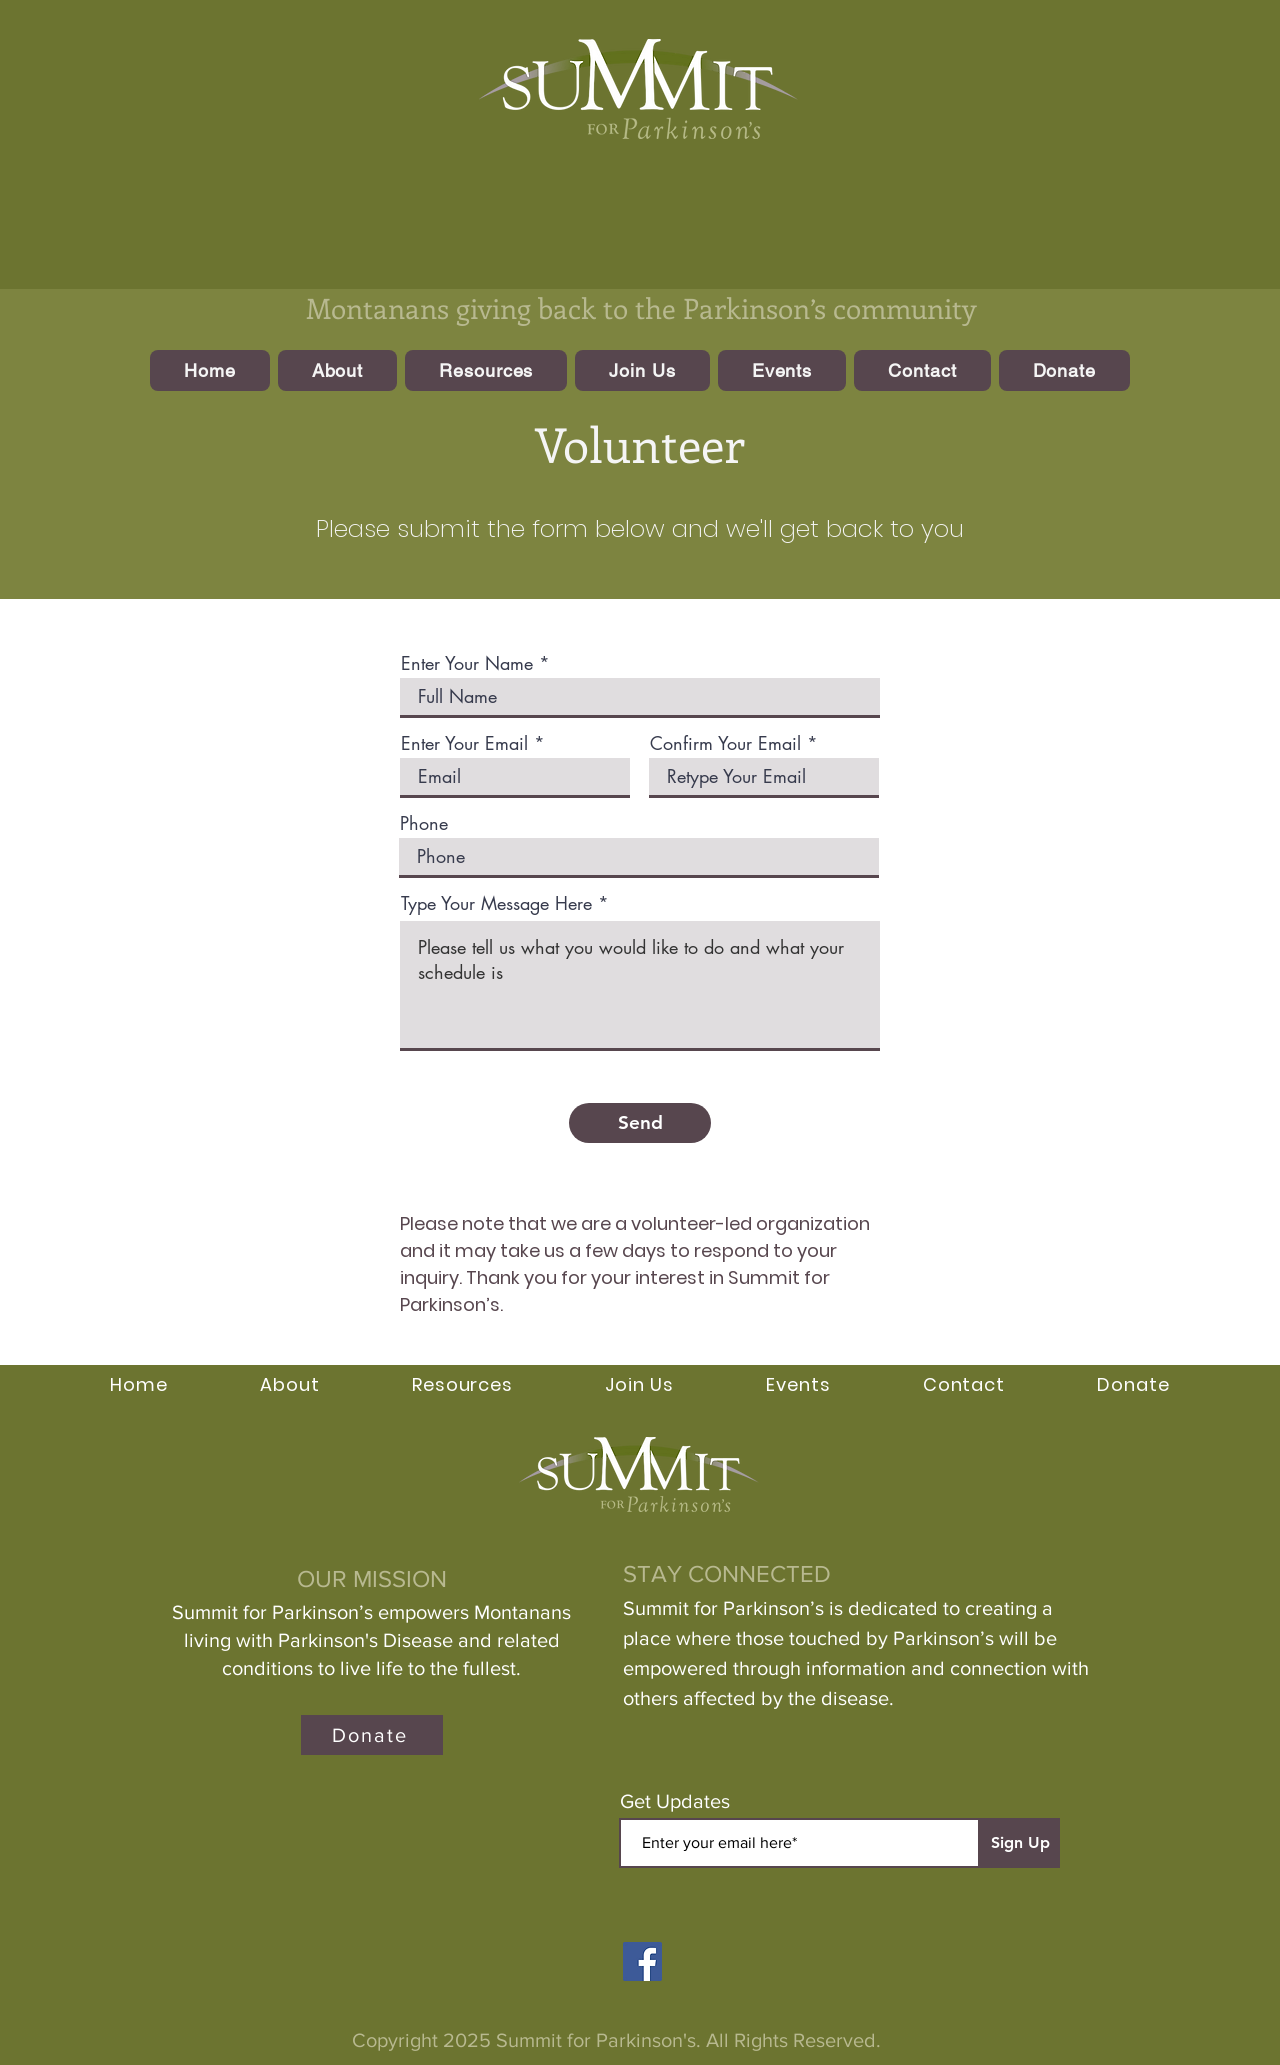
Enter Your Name (467, 663)
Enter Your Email (464, 743)
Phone (424, 823)
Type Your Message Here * (505, 903)
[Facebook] (642, 1961)
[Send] (640, 1123)
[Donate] (372, 1735)
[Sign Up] (1020, 1843)
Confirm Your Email (725, 743)
